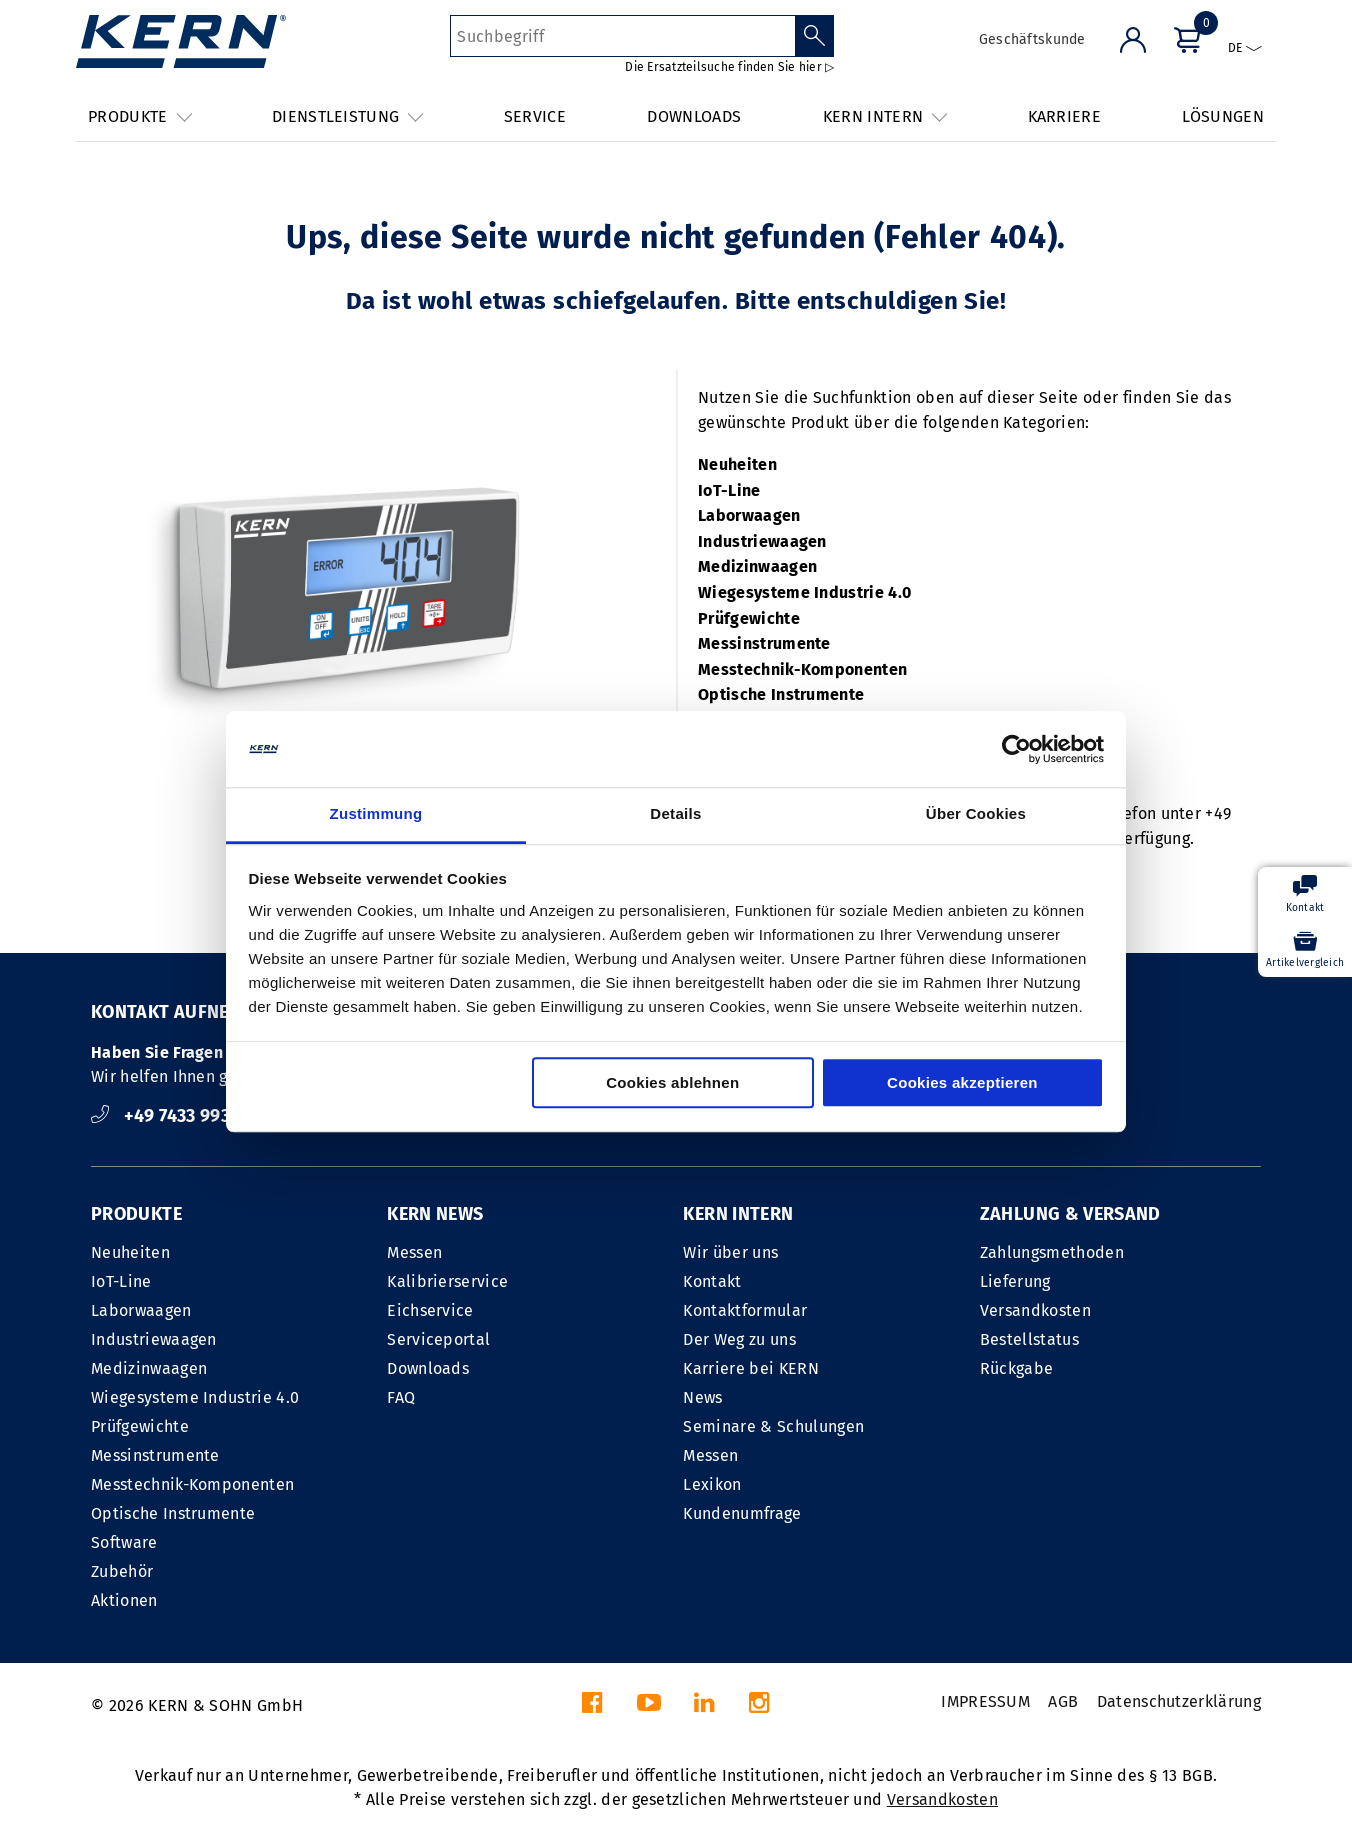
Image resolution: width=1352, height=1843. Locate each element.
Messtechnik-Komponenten (802, 669)
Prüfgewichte (749, 618)
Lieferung (1015, 1281)
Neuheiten (737, 464)
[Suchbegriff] (622, 36)
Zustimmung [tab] (376, 814)
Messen (414, 1252)
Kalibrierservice (447, 1281)
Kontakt (712, 1281)
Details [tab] (675, 814)
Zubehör (122, 1571)
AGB (1063, 1701)
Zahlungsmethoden (1052, 1252)
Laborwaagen (749, 515)
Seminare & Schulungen (773, 1426)
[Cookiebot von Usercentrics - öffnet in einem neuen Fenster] (1016, 749)
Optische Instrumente (781, 694)
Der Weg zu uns (739, 1339)
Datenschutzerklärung (1179, 1701)
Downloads (428, 1368)
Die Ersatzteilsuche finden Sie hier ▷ (729, 67)
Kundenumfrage (742, 1513)
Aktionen (124, 1600)
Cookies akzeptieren (962, 1083)
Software (124, 1542)
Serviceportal (438, 1339)
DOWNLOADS (694, 116)
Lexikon (712, 1484)
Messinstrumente (764, 643)
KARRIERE (1065, 116)
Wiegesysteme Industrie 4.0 (804, 592)
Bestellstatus (1029, 1339)
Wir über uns (730, 1252)
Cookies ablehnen (672, 1083)
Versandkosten (1035, 1310)
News (702, 1397)
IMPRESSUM (985, 1701)
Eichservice (430, 1310)
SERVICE (535, 116)
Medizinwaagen (757, 566)
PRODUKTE (136, 1214)
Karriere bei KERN (750, 1368)
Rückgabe (1017, 1368)
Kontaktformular (745, 1310)
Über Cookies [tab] (976, 814)
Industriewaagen (762, 541)
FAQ (401, 1397)
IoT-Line (729, 490)
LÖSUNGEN (1223, 116)
